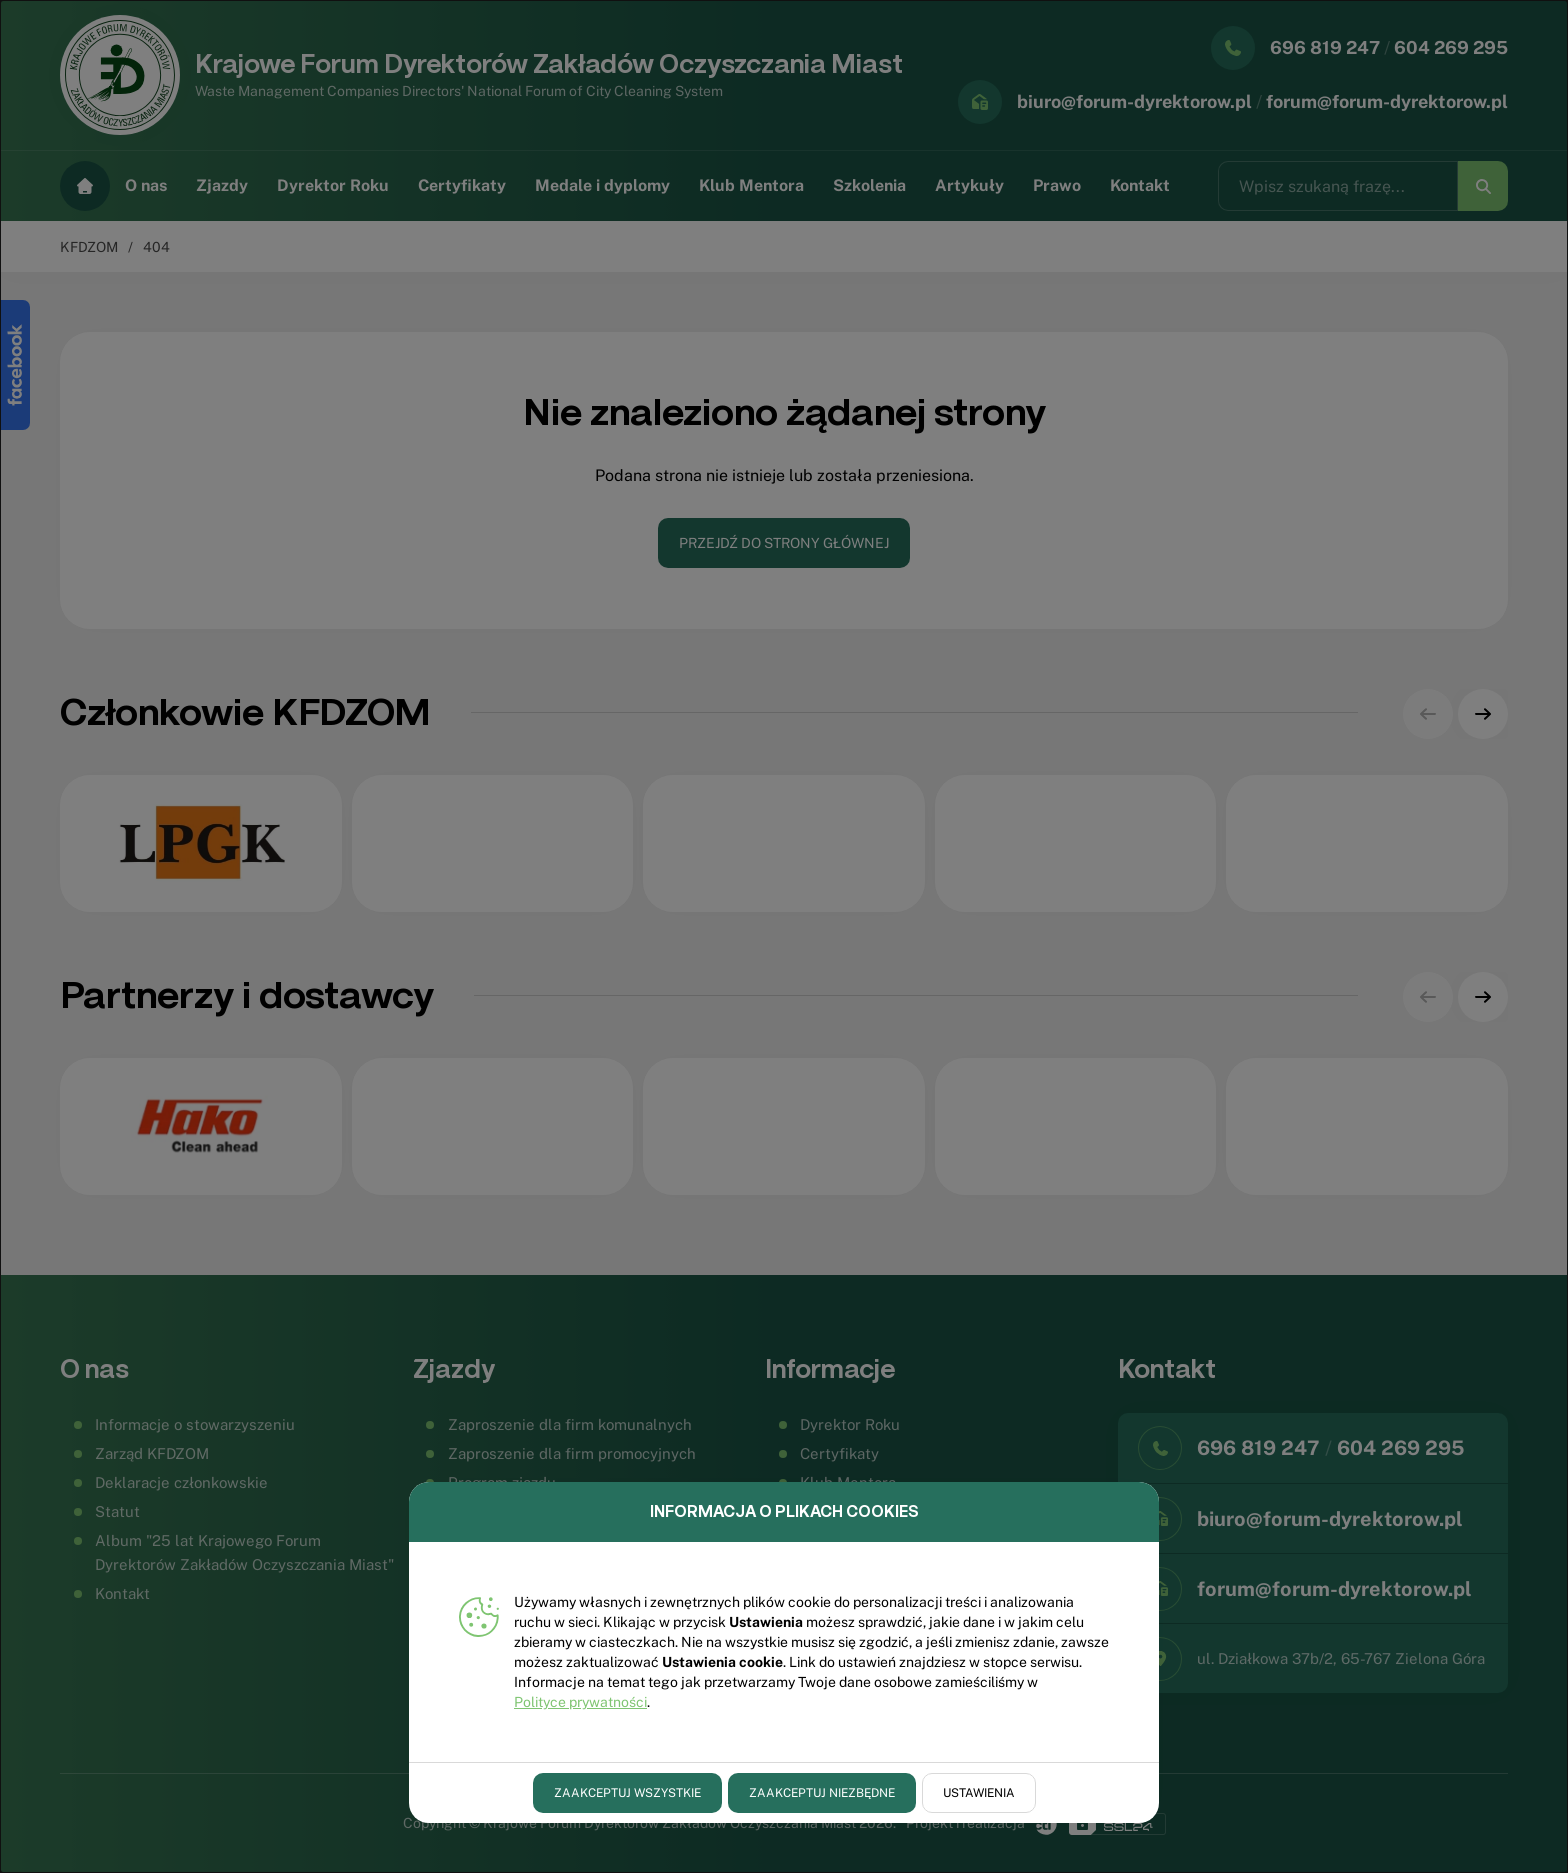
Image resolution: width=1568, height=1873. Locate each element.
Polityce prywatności (580, 1702)
